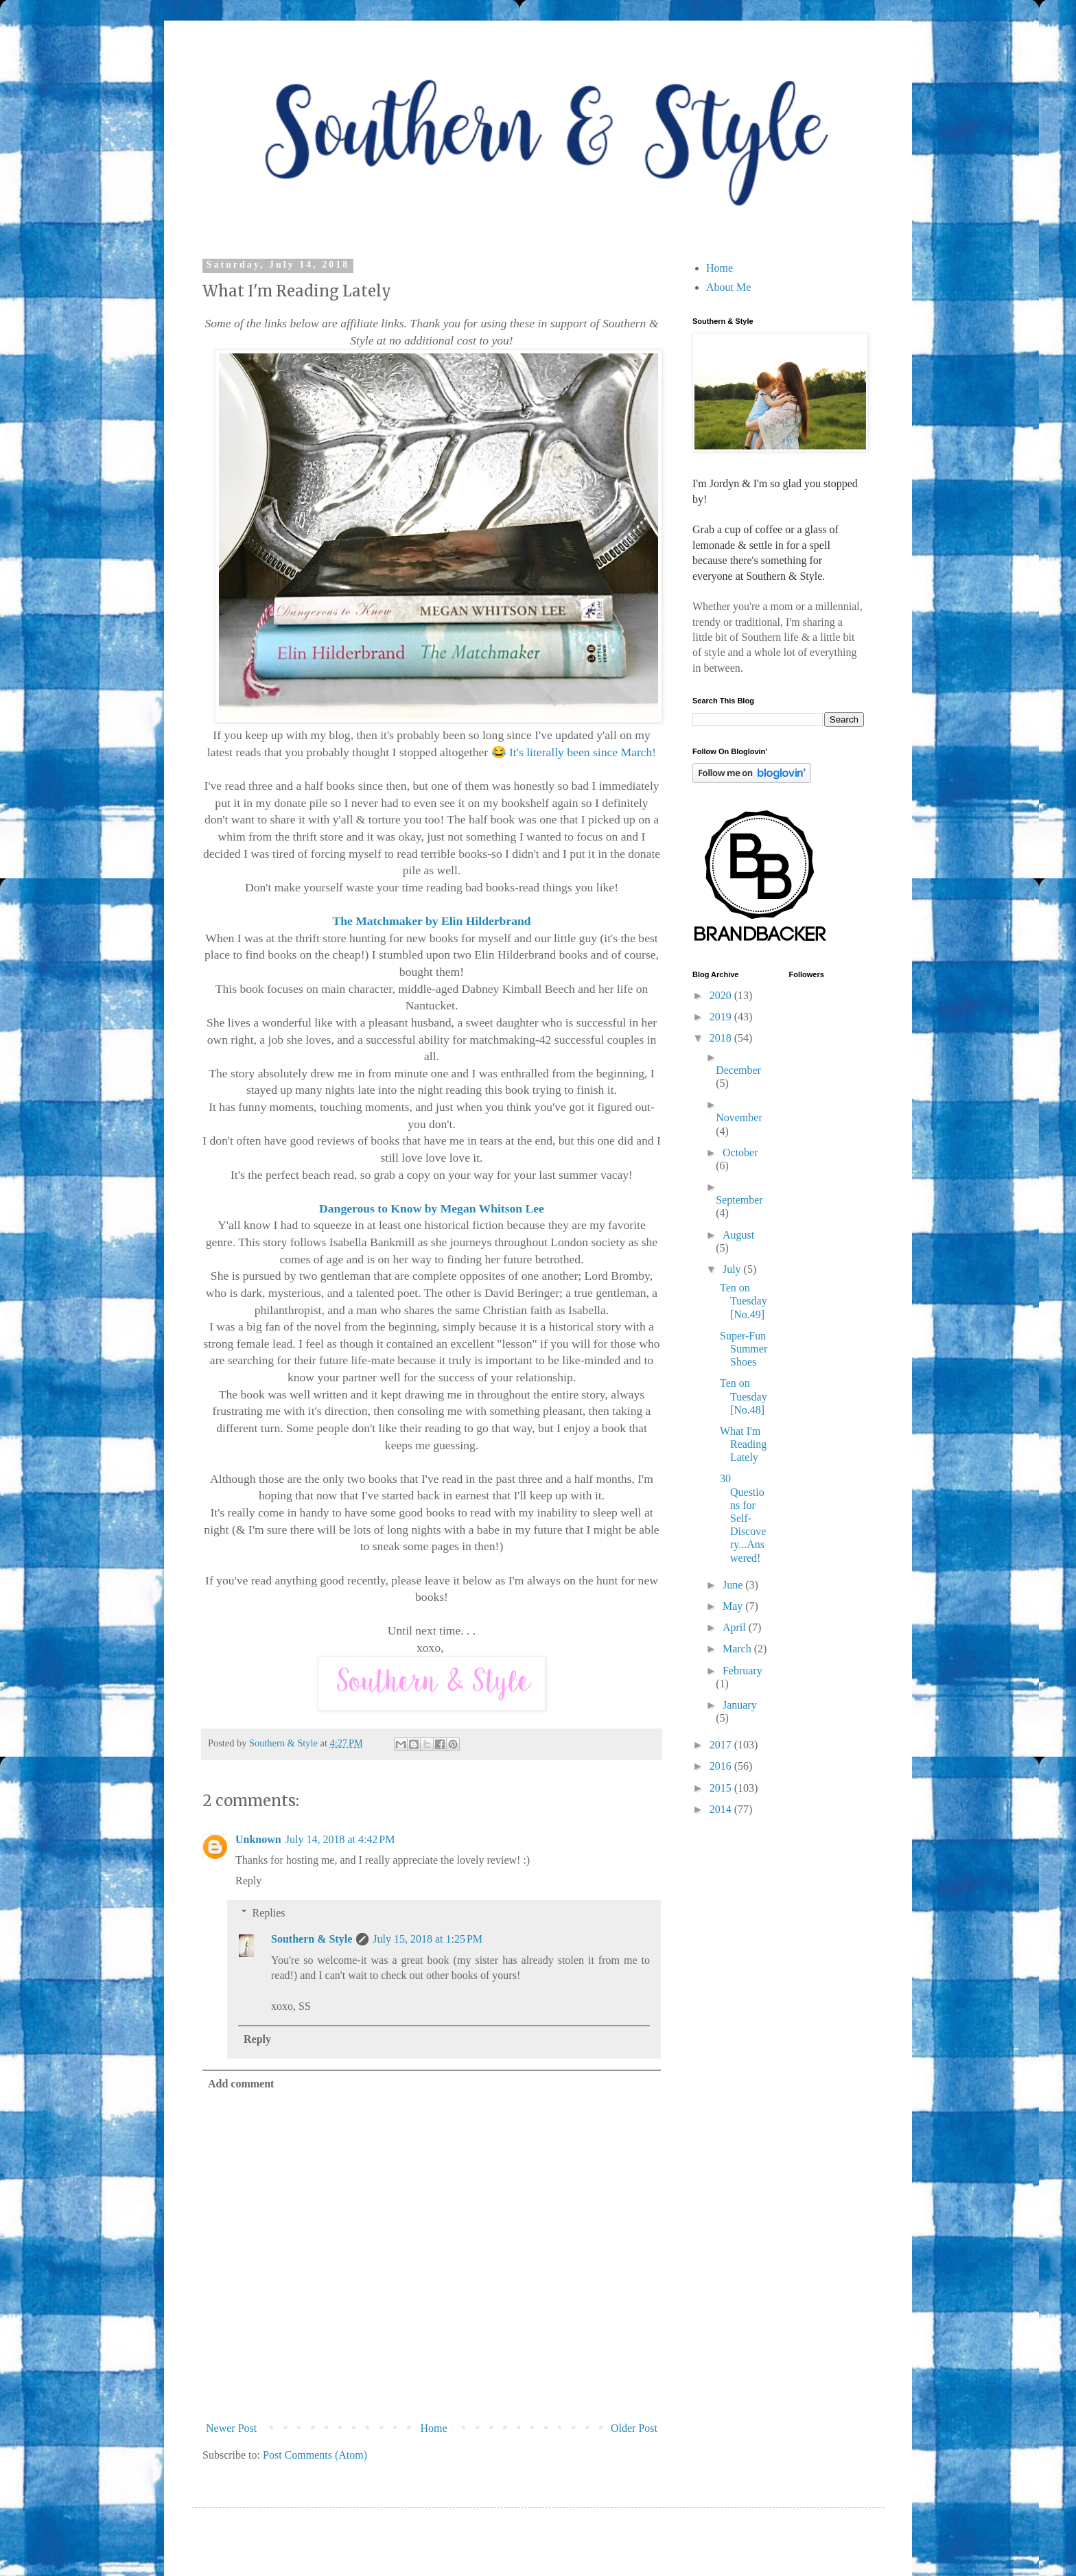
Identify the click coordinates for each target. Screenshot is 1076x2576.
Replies (269, 1913)
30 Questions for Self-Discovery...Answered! (743, 1518)
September (739, 1200)
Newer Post (231, 2428)
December (738, 1070)
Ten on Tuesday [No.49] (743, 1301)
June (734, 1585)
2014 (722, 1809)
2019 (722, 1016)
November (739, 1117)
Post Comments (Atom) (315, 2455)
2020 (722, 995)
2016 (722, 1766)
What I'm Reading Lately (743, 1444)
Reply (248, 1880)
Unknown (258, 1839)
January (740, 1705)
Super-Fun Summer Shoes (743, 1349)
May (734, 1606)
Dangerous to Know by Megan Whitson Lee (431, 1208)
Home (434, 2428)
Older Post (634, 2428)
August (738, 1235)
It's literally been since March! (582, 752)
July (733, 1269)
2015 (722, 1788)
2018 (722, 1038)
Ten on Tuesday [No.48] (743, 1396)
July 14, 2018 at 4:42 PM (340, 1839)
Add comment (241, 2083)
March (738, 1648)
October (740, 1152)
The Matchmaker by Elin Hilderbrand (431, 921)
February (742, 1670)
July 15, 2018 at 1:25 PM (427, 1939)
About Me (728, 287)
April (736, 1627)
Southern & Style (311, 1939)
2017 (722, 1744)
